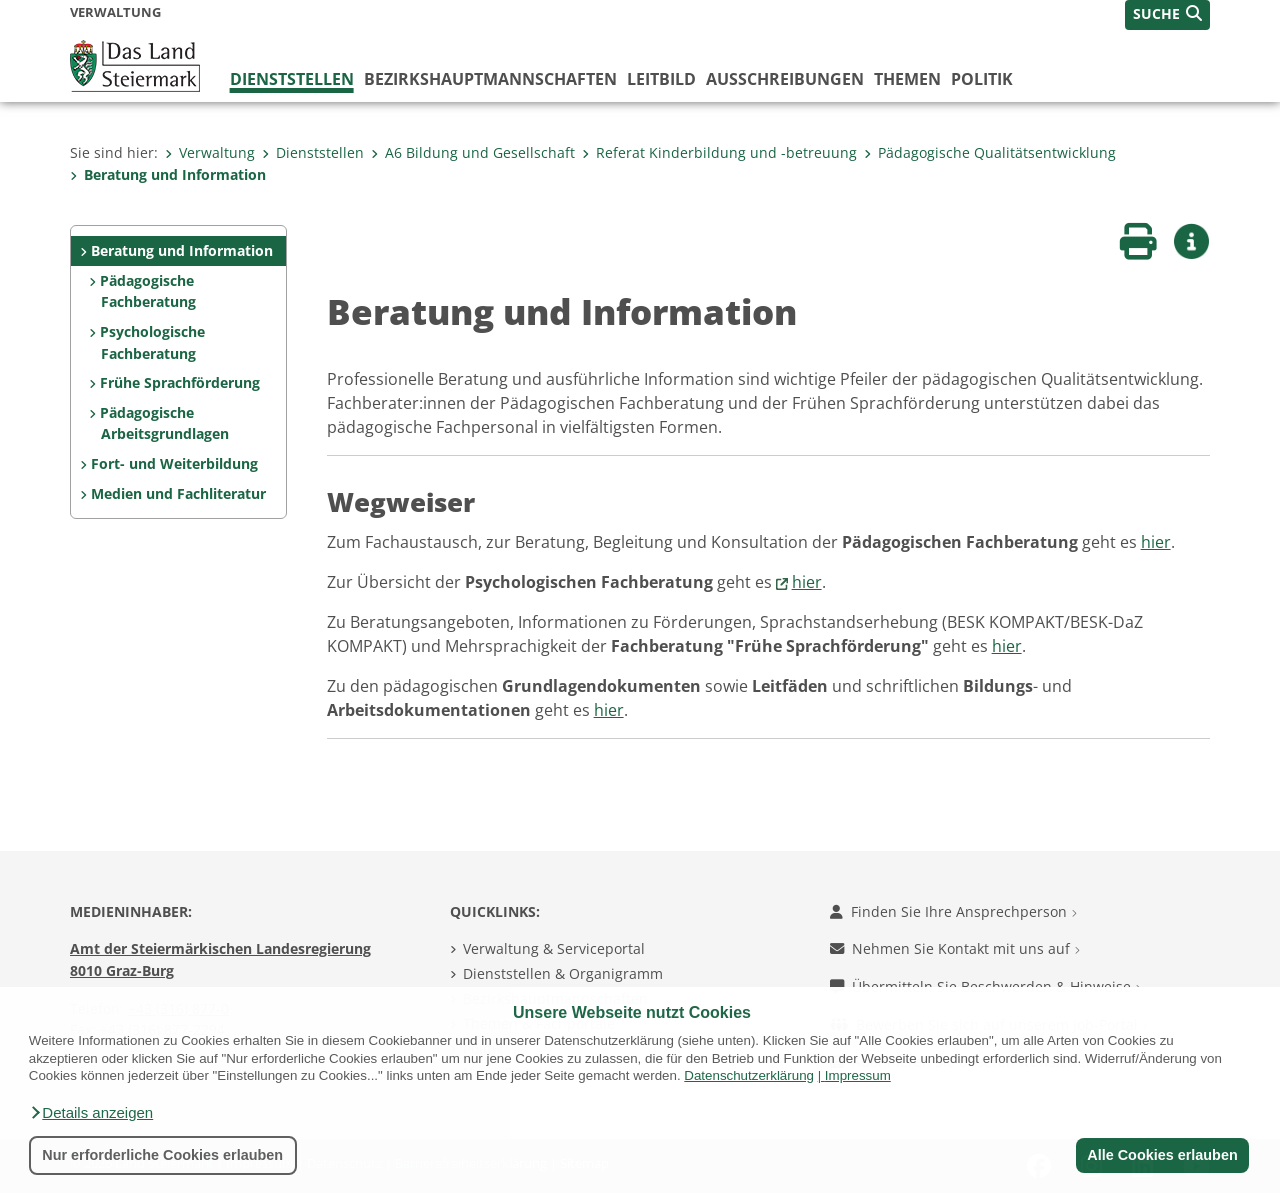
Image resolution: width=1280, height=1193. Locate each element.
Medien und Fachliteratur (178, 493)
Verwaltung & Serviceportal (554, 948)
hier (1156, 542)
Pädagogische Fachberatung (147, 291)
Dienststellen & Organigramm (563, 973)
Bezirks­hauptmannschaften (490, 79)
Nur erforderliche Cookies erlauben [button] (162, 1155)
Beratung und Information (168, 174)
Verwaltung (210, 152)
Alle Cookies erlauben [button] (1162, 1155)
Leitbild (661, 79)
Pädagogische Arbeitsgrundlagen (164, 423)
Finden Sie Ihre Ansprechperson (953, 911)
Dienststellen (292, 79)
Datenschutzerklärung (749, 1075)
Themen (907, 79)
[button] (91, 1113)
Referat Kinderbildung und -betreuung (719, 152)
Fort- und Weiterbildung (174, 463)
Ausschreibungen (785, 79)
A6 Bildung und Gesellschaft (473, 152)
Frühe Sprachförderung (180, 382)
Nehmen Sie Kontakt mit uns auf (955, 948)
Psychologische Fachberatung (152, 342)
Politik (982, 79)
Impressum (858, 1075)
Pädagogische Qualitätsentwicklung (990, 152)
